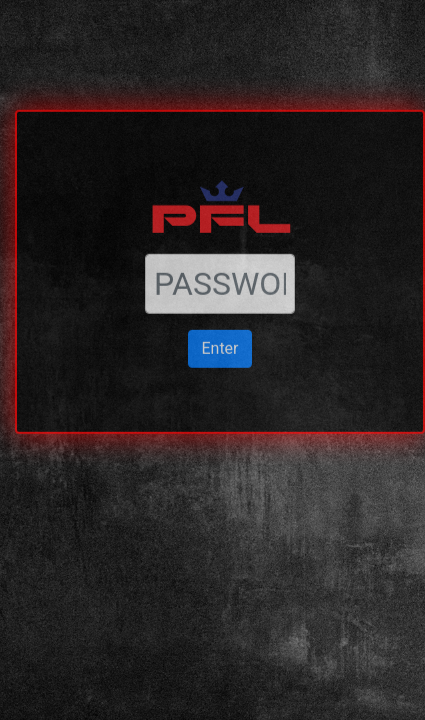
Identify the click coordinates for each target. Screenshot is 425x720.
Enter (219, 317)
